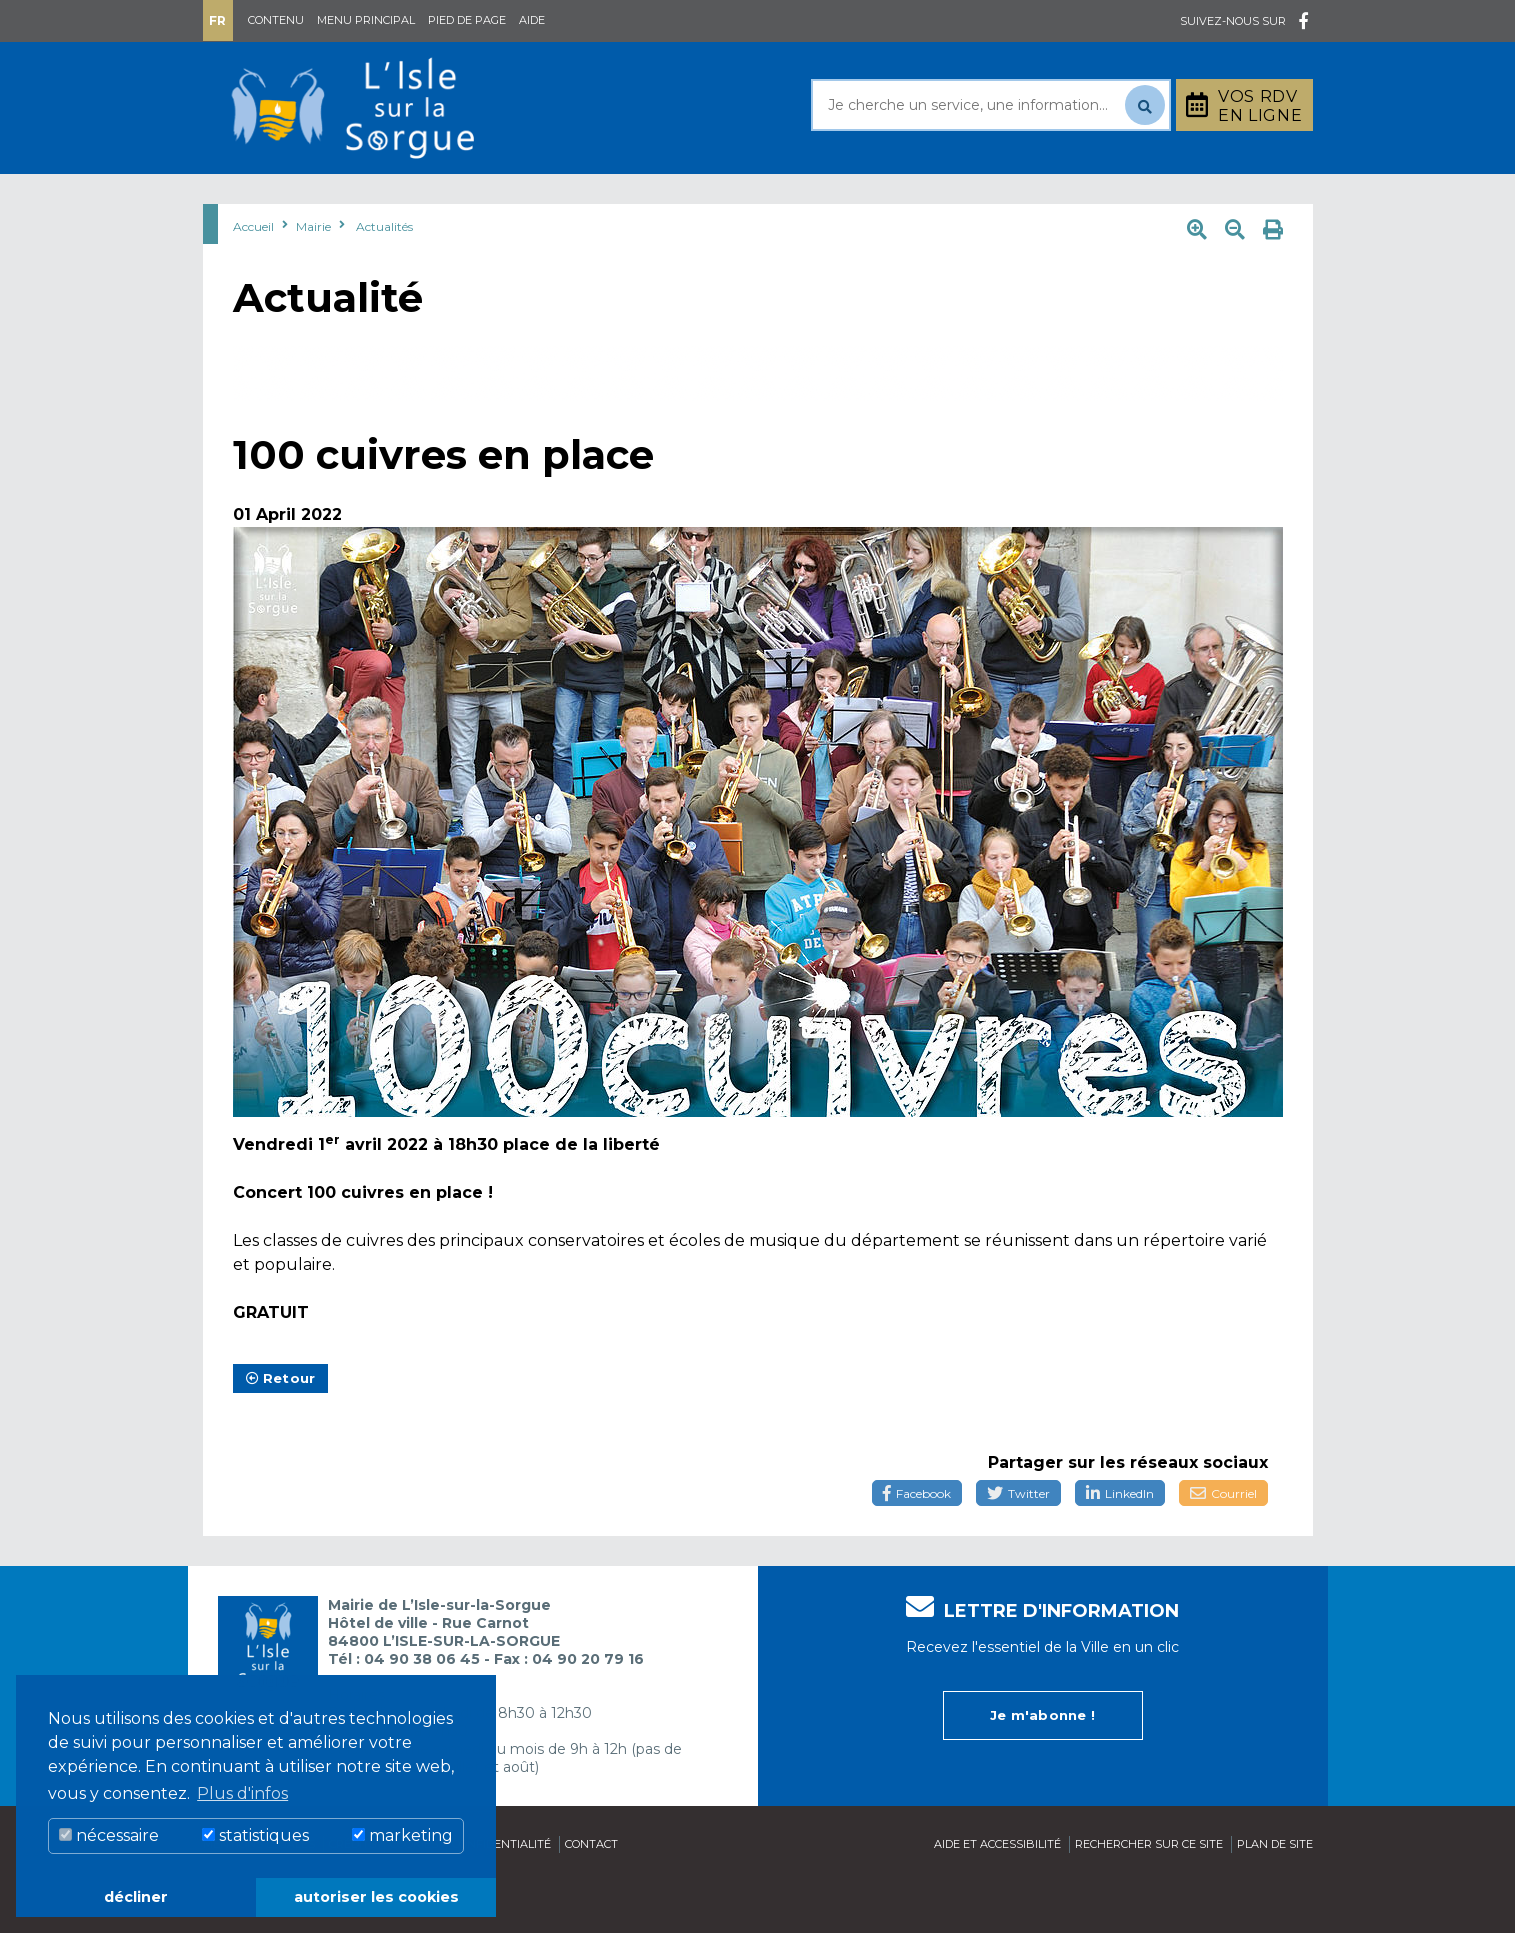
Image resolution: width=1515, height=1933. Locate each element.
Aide (532, 20)
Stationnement (1214, 198)
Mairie (260, 198)
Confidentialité (501, 1894)
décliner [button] (136, 1897)
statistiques (255, 1835)
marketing (402, 1835)
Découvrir (723, 198)
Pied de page (467, 20)
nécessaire (109, 1835)
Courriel (1223, 1543)
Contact (591, 1894)
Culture (866, 198)
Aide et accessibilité (997, 1894)
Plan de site (1275, 1894)
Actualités (384, 276)
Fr (217, 20)
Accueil (253, 276)
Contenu (276, 20)
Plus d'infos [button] (242, 1793)
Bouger (997, 198)
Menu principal (366, 20)
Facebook (917, 1543)
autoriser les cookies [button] (376, 1897)
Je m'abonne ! (1042, 1765)
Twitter (1018, 1543)
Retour (281, 1428)
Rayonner (572, 198)
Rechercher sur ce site (1149, 1894)
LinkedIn (1120, 1543)
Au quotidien (408, 198)
